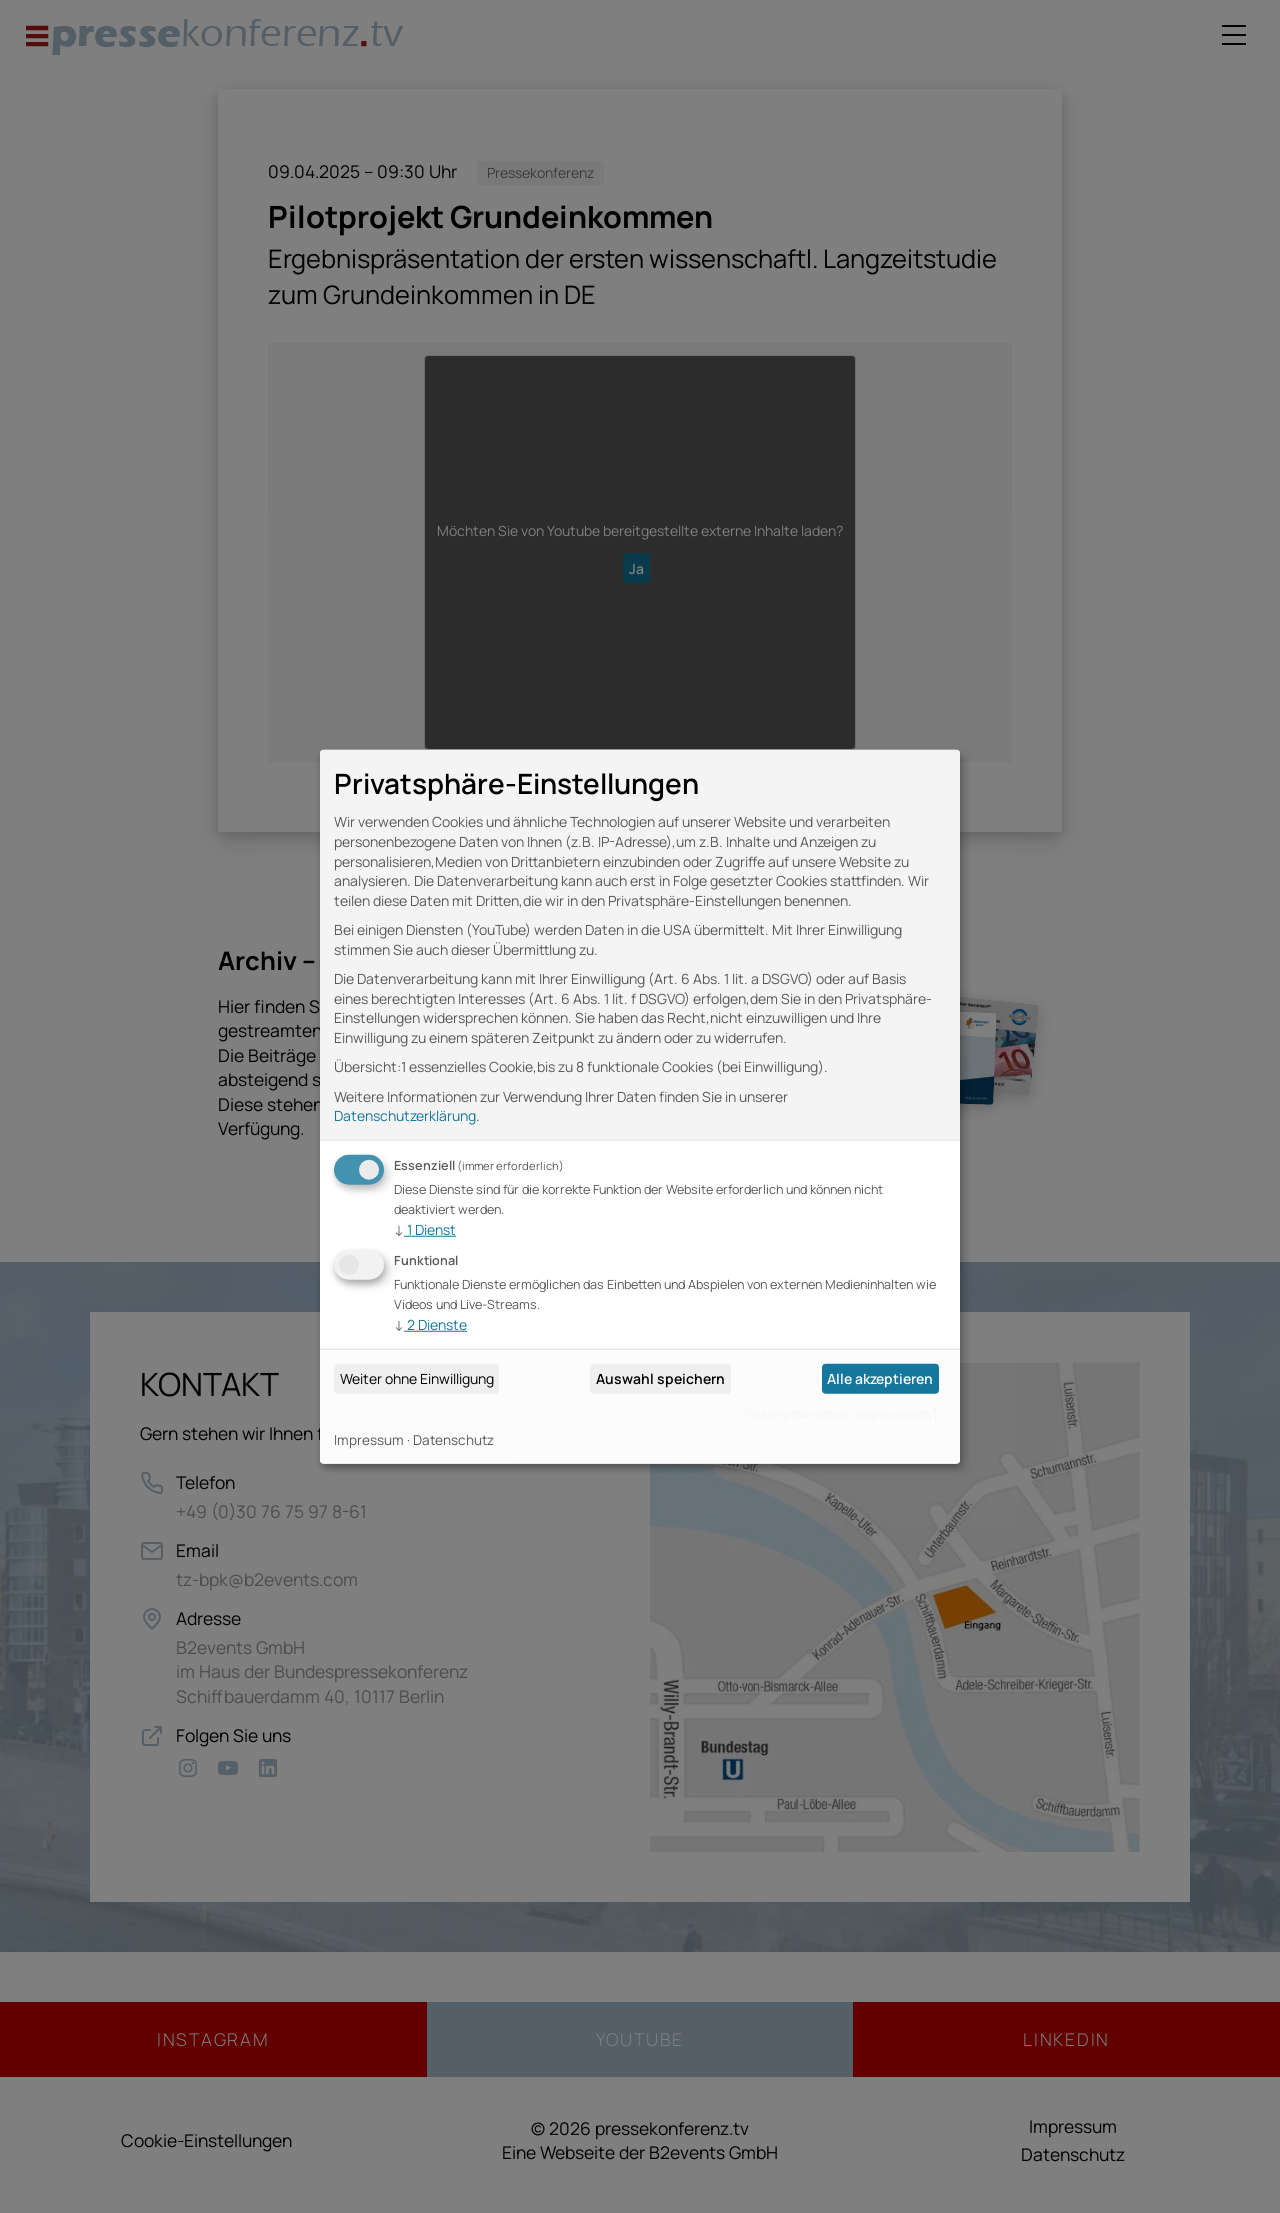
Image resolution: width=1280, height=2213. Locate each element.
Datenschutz (453, 1440)
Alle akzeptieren (880, 1378)
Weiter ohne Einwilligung (417, 1378)
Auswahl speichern (660, 1378)
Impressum (369, 1440)
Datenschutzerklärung (405, 1115)
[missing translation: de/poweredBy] (841, 1413)
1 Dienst (425, 1229)
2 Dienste (430, 1324)
